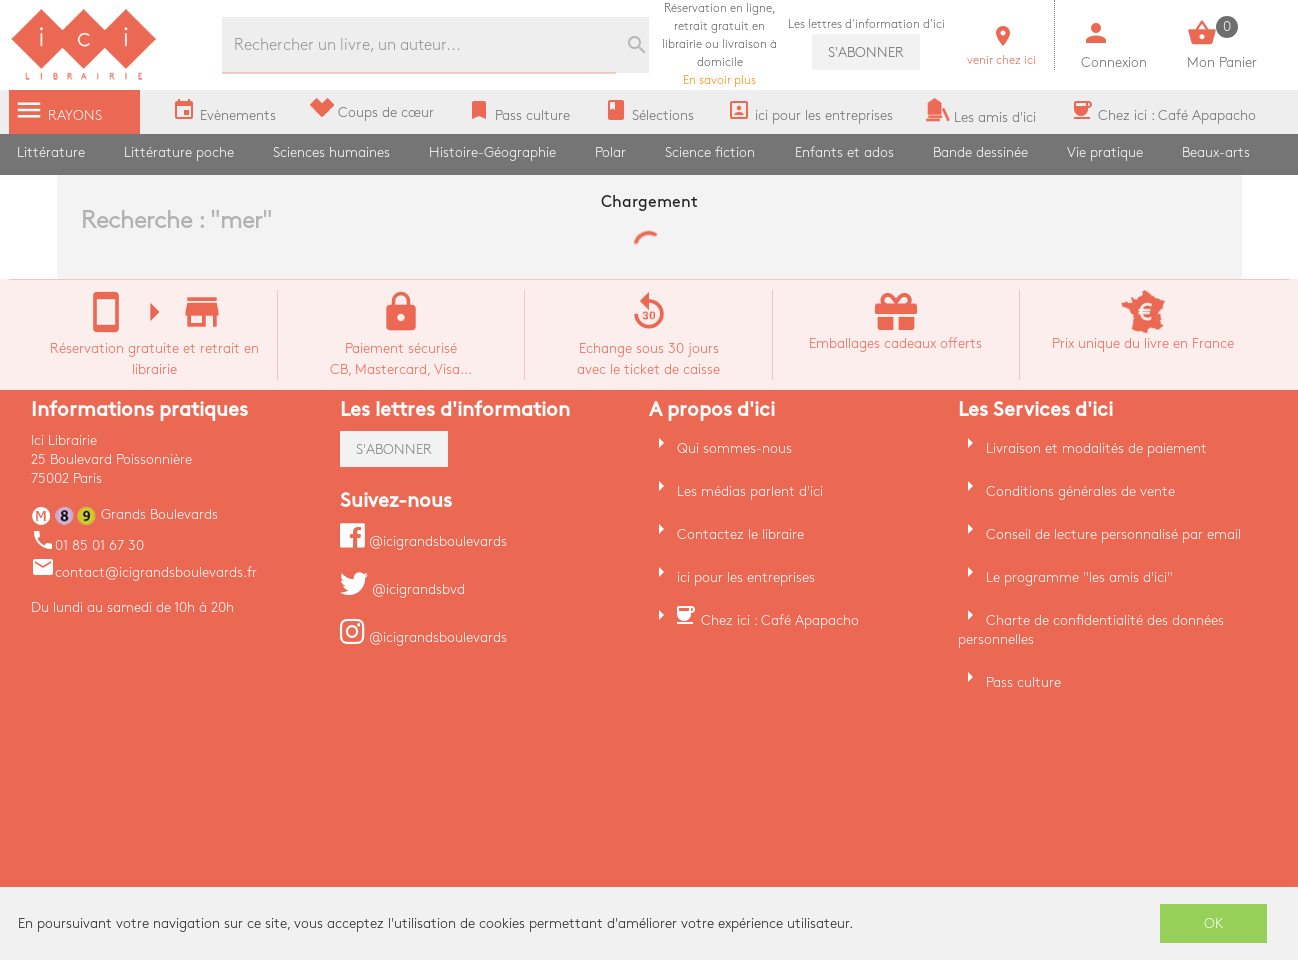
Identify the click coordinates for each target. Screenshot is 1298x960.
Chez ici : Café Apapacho (780, 620)
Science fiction (710, 152)
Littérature (51, 152)
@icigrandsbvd (402, 589)
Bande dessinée (980, 152)
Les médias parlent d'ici (750, 491)
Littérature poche (179, 152)
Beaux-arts (1216, 152)
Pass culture (1023, 682)
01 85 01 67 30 (87, 545)
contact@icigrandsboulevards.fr (144, 572)
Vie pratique (1105, 152)
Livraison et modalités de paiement (1096, 448)
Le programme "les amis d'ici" (1079, 577)
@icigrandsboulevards (423, 541)
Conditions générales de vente (1080, 491)
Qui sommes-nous (734, 448)
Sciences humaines (331, 152)
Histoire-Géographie (492, 152)
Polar (610, 152)
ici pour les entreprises (746, 577)
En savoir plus (719, 44)
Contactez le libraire (740, 534)
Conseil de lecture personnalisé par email (1113, 534)
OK (1214, 923)
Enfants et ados (844, 152)
